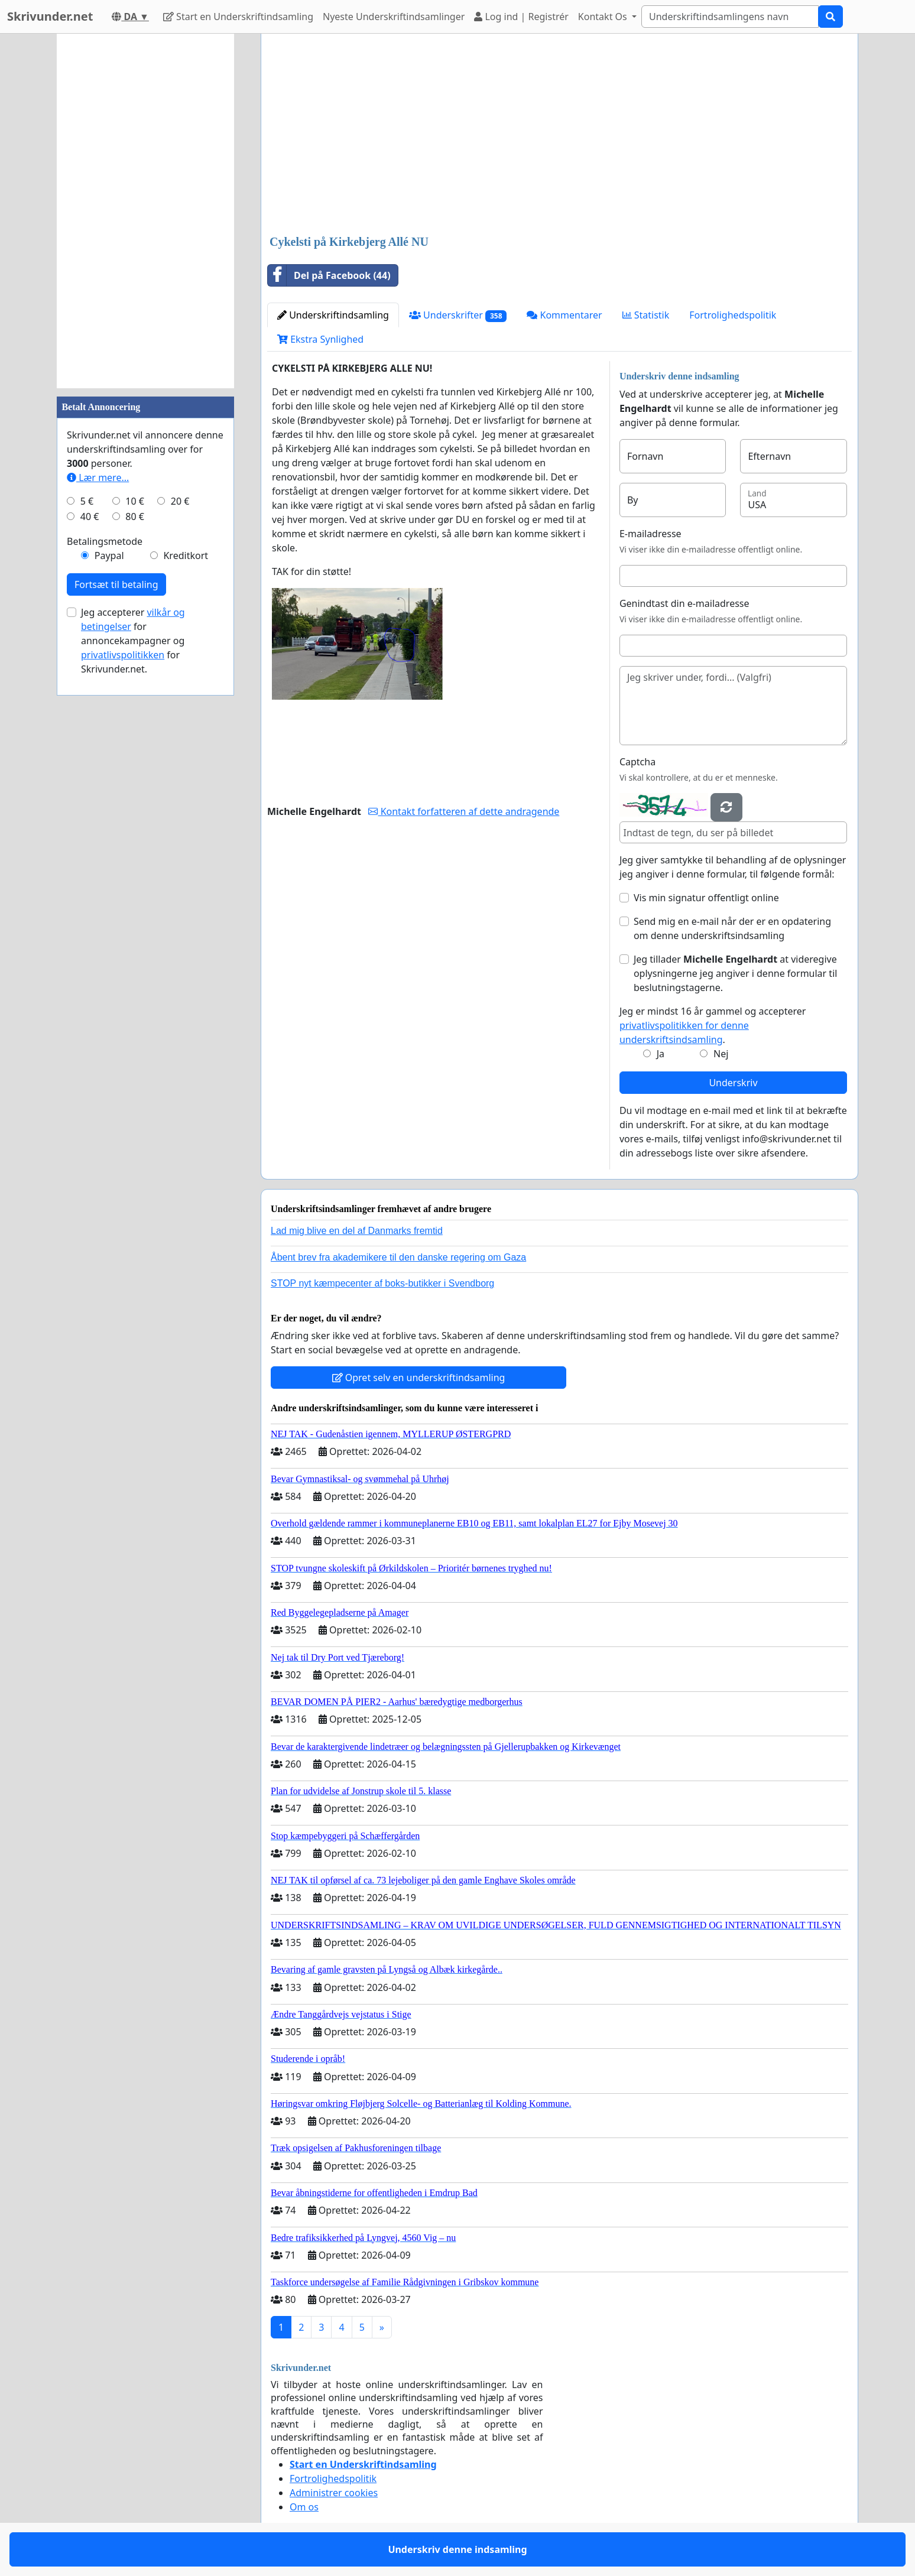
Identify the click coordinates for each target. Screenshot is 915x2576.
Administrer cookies (334, 2492)
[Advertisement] (559, 135)
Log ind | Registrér (521, 16)
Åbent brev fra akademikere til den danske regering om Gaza (398, 1257)
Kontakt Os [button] (604, 16)
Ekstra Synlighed (320, 339)
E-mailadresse (650, 533)
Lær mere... (98, 477)
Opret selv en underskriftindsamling (418, 1377)
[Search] (730, 16)
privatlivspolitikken (122, 654)
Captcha (637, 761)
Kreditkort (185, 555)
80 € (134, 516)
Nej (720, 1053)
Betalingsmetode (104, 541)
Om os (304, 2506)
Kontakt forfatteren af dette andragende (463, 811)
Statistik (646, 314)
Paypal (109, 555)
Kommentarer (564, 314)
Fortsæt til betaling (116, 584)
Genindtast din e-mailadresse (684, 603)
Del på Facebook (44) (329, 275)
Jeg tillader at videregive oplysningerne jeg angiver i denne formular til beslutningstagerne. (735, 973)
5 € (86, 501)
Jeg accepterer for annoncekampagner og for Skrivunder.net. (133, 640)
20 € (180, 501)
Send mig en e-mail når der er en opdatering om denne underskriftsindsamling (732, 928)
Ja (660, 1053)
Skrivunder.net (50, 16)
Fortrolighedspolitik (732, 314)
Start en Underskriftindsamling (238, 16)
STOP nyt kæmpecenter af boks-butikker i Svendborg (382, 1283)
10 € (134, 501)
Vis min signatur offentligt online (706, 897)
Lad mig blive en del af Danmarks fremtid (357, 1231)
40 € (89, 516)
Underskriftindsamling (333, 314)
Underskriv (733, 1082)
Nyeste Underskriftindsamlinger (394, 16)
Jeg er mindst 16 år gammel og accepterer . (712, 1025)
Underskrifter (458, 315)
